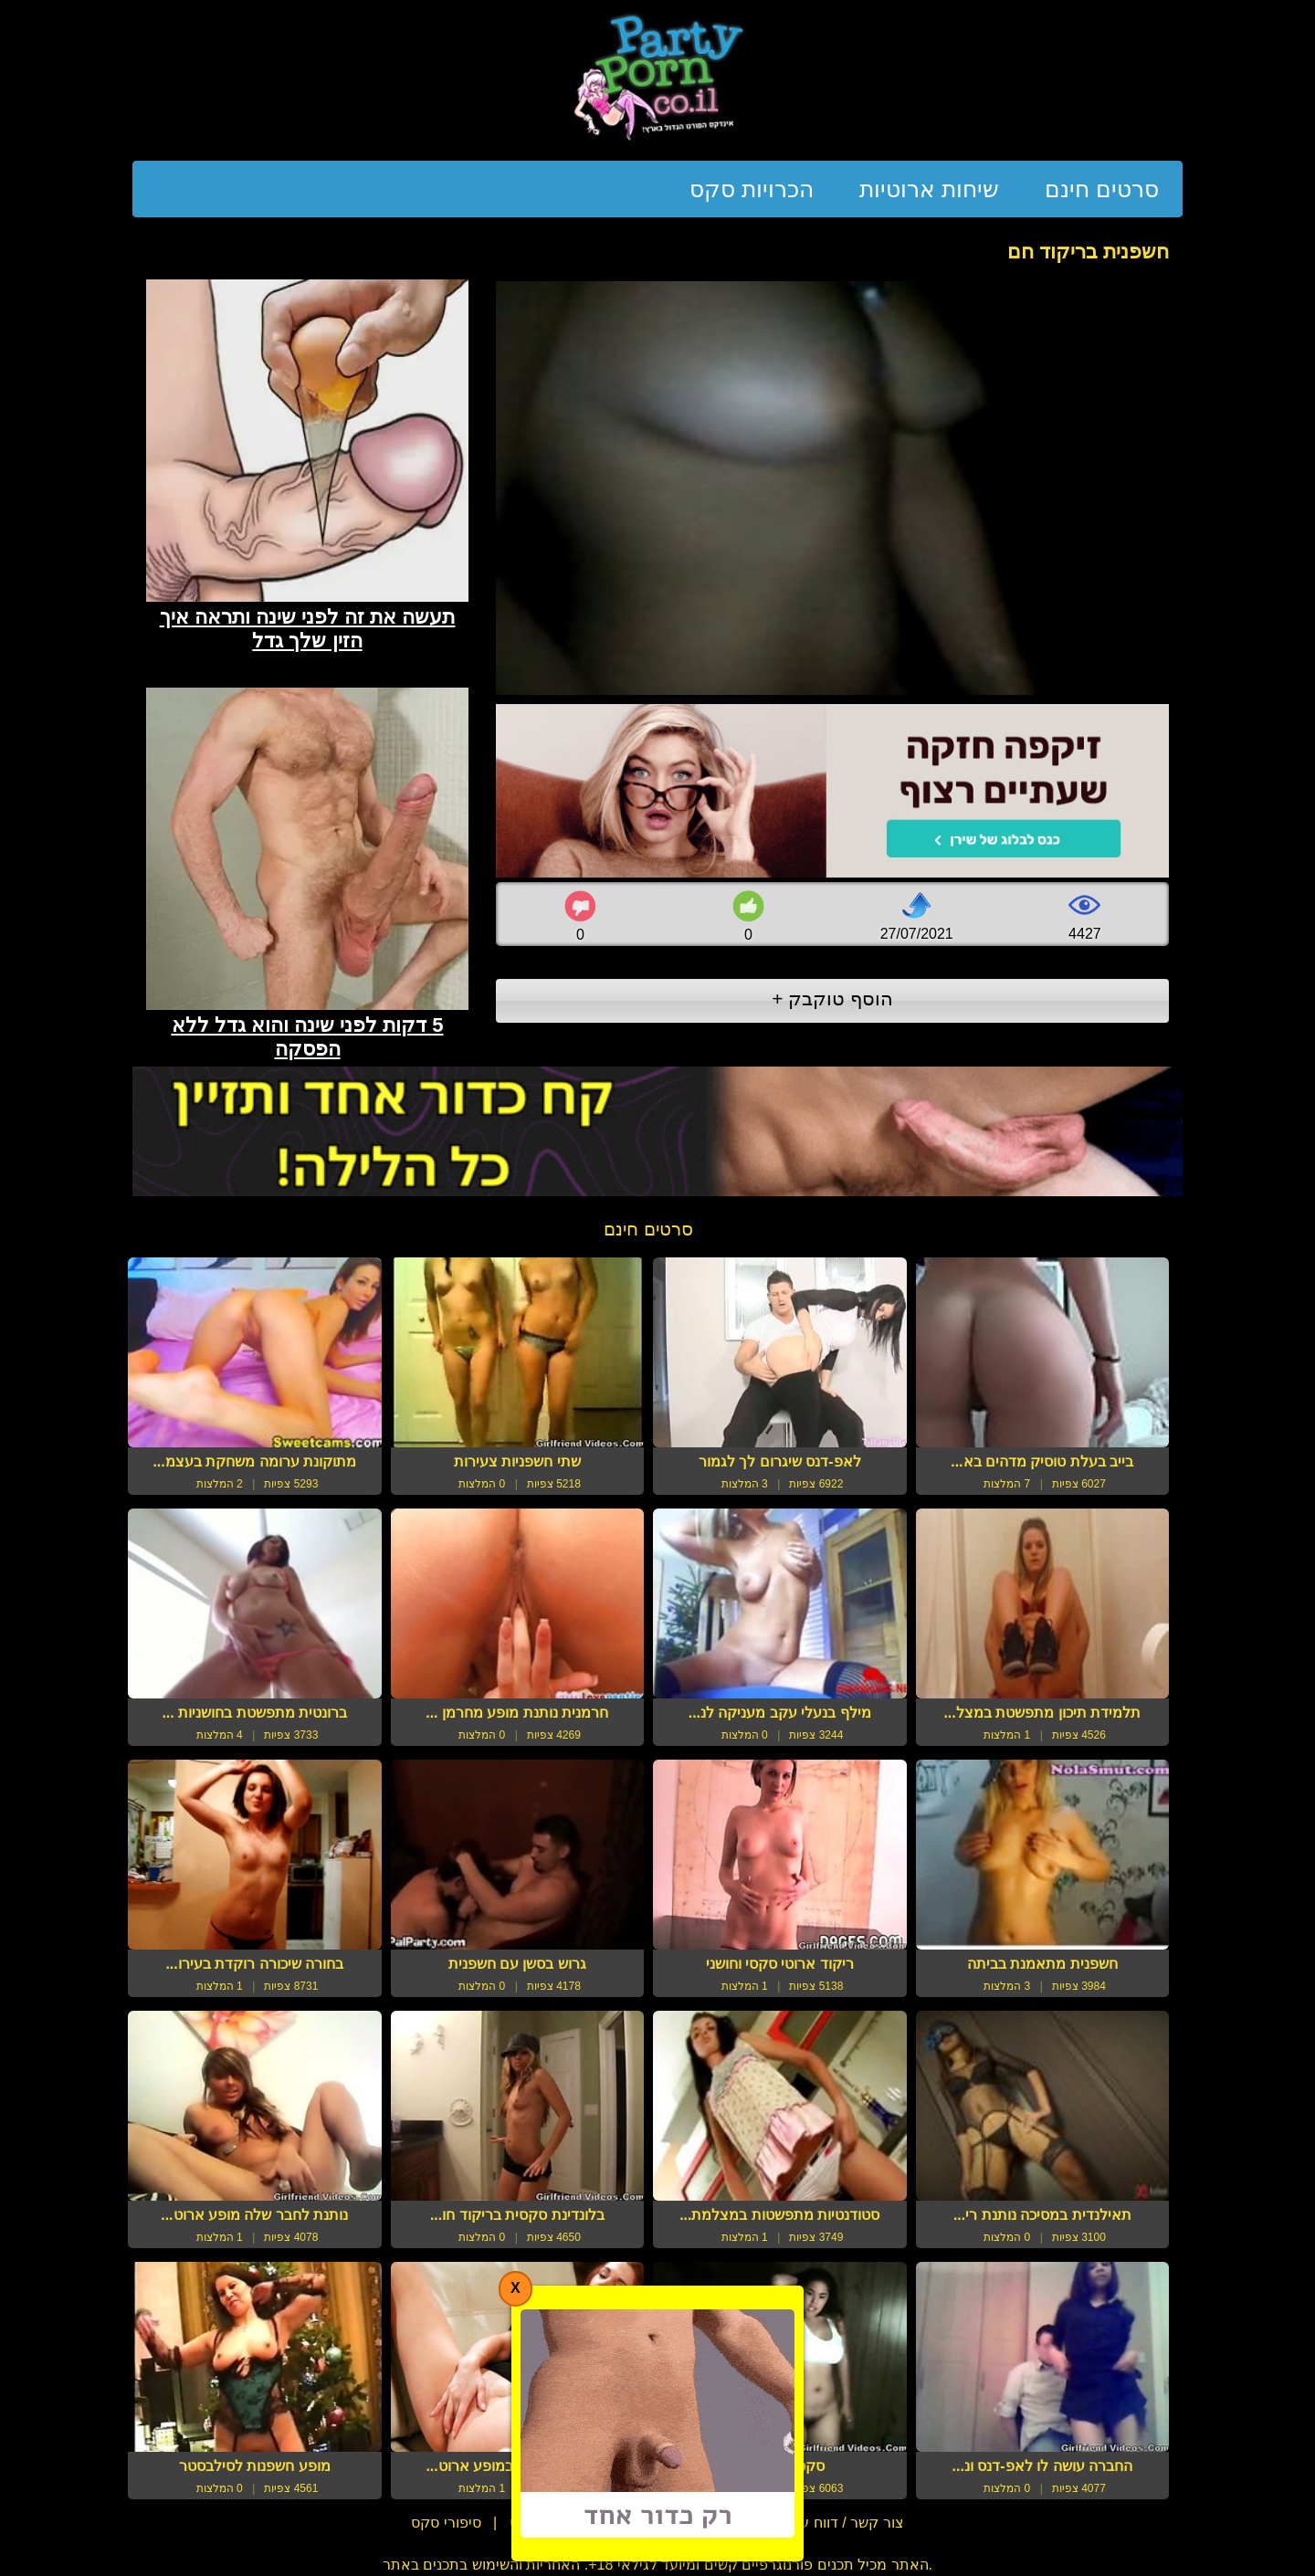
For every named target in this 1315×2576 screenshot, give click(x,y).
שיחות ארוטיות (929, 189)
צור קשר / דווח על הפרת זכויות (807, 2522)
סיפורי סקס (445, 2522)
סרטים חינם (1102, 189)
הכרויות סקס (751, 189)
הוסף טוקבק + (832, 998)
